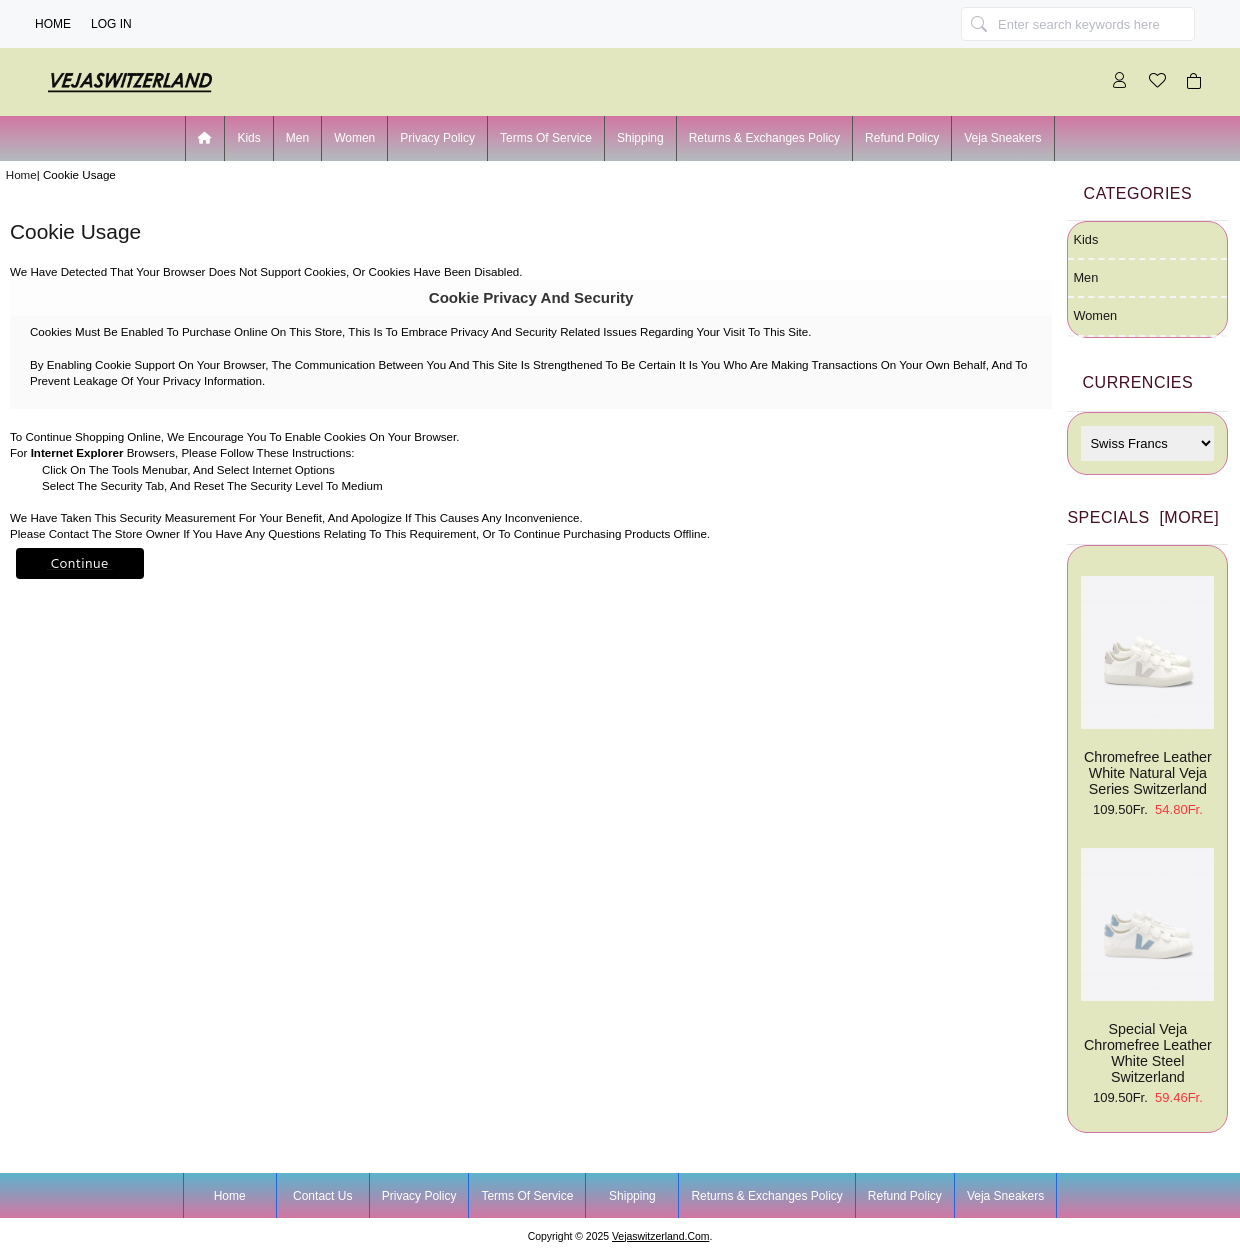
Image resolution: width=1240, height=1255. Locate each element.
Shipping (640, 138)
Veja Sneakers (1002, 138)
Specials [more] (1143, 517)
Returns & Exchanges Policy (764, 138)
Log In (111, 24)
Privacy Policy (437, 138)
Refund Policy (902, 138)
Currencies (1138, 382)
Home (53, 24)
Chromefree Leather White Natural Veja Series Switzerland (1147, 686)
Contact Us (322, 1196)
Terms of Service (546, 138)
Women (354, 138)
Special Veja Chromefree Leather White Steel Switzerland (1147, 966)
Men (297, 138)
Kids (248, 138)
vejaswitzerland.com (660, 1236)
